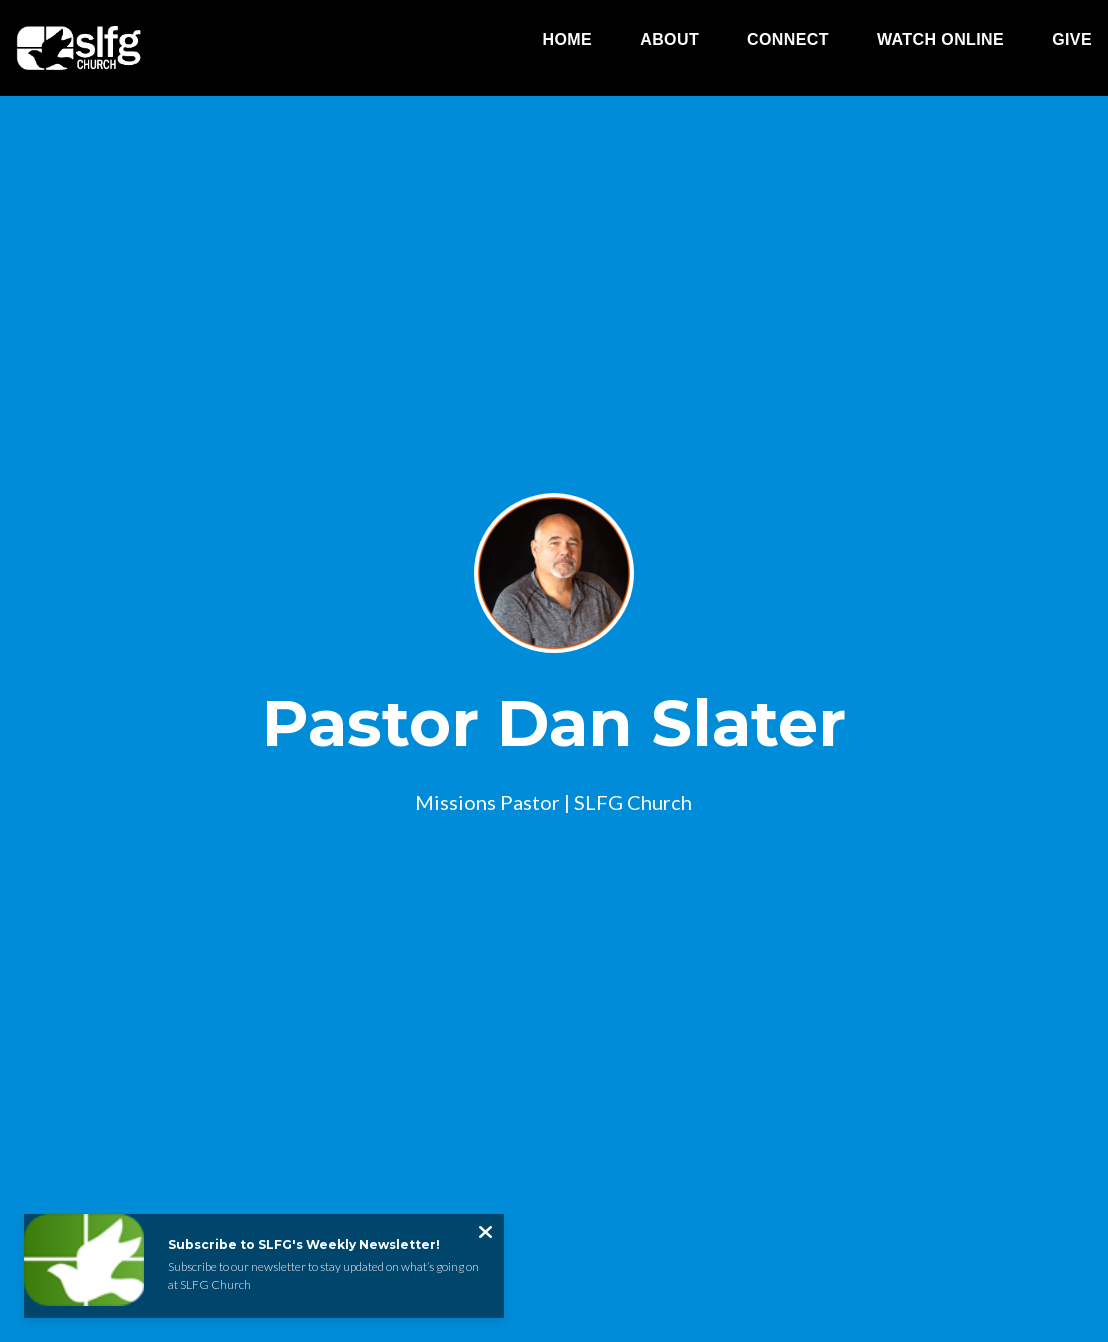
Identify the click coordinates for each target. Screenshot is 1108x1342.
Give (1072, 40)
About (669, 40)
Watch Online (940, 40)
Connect (788, 40)
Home (568, 40)
